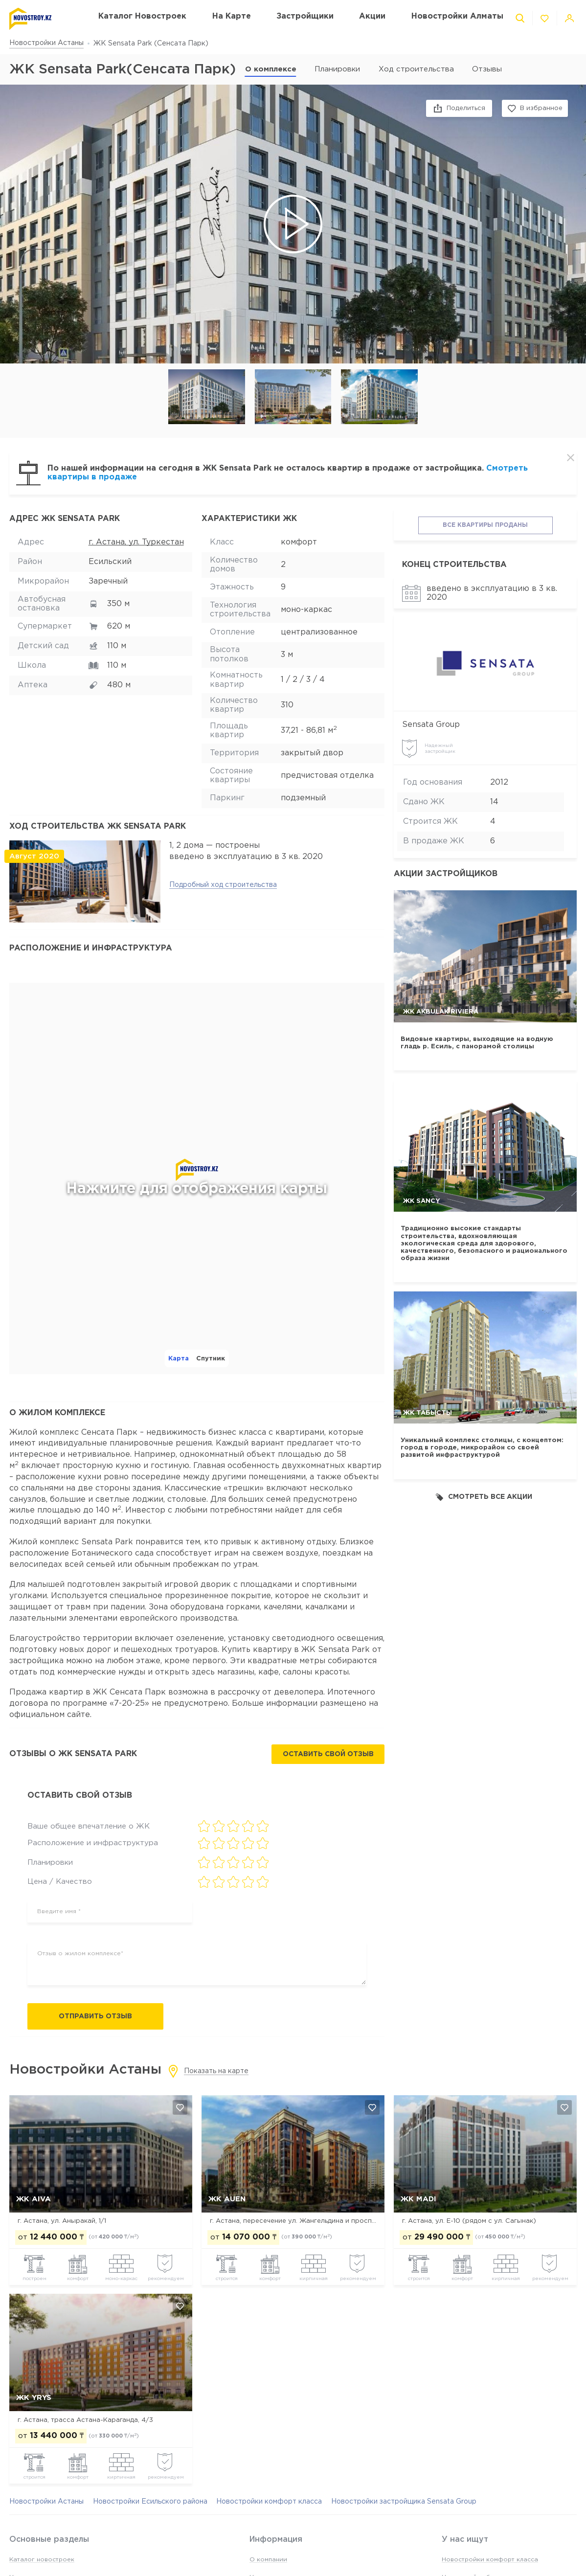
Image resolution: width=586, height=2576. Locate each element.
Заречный (108, 581)
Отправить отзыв (95, 2016)
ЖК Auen (227, 2199)
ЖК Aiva (33, 2199)
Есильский (110, 561)
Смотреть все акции (484, 1497)
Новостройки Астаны (46, 43)
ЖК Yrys (33, 2398)
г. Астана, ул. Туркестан (136, 542)
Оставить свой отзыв (328, 1754)
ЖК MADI (418, 2199)
